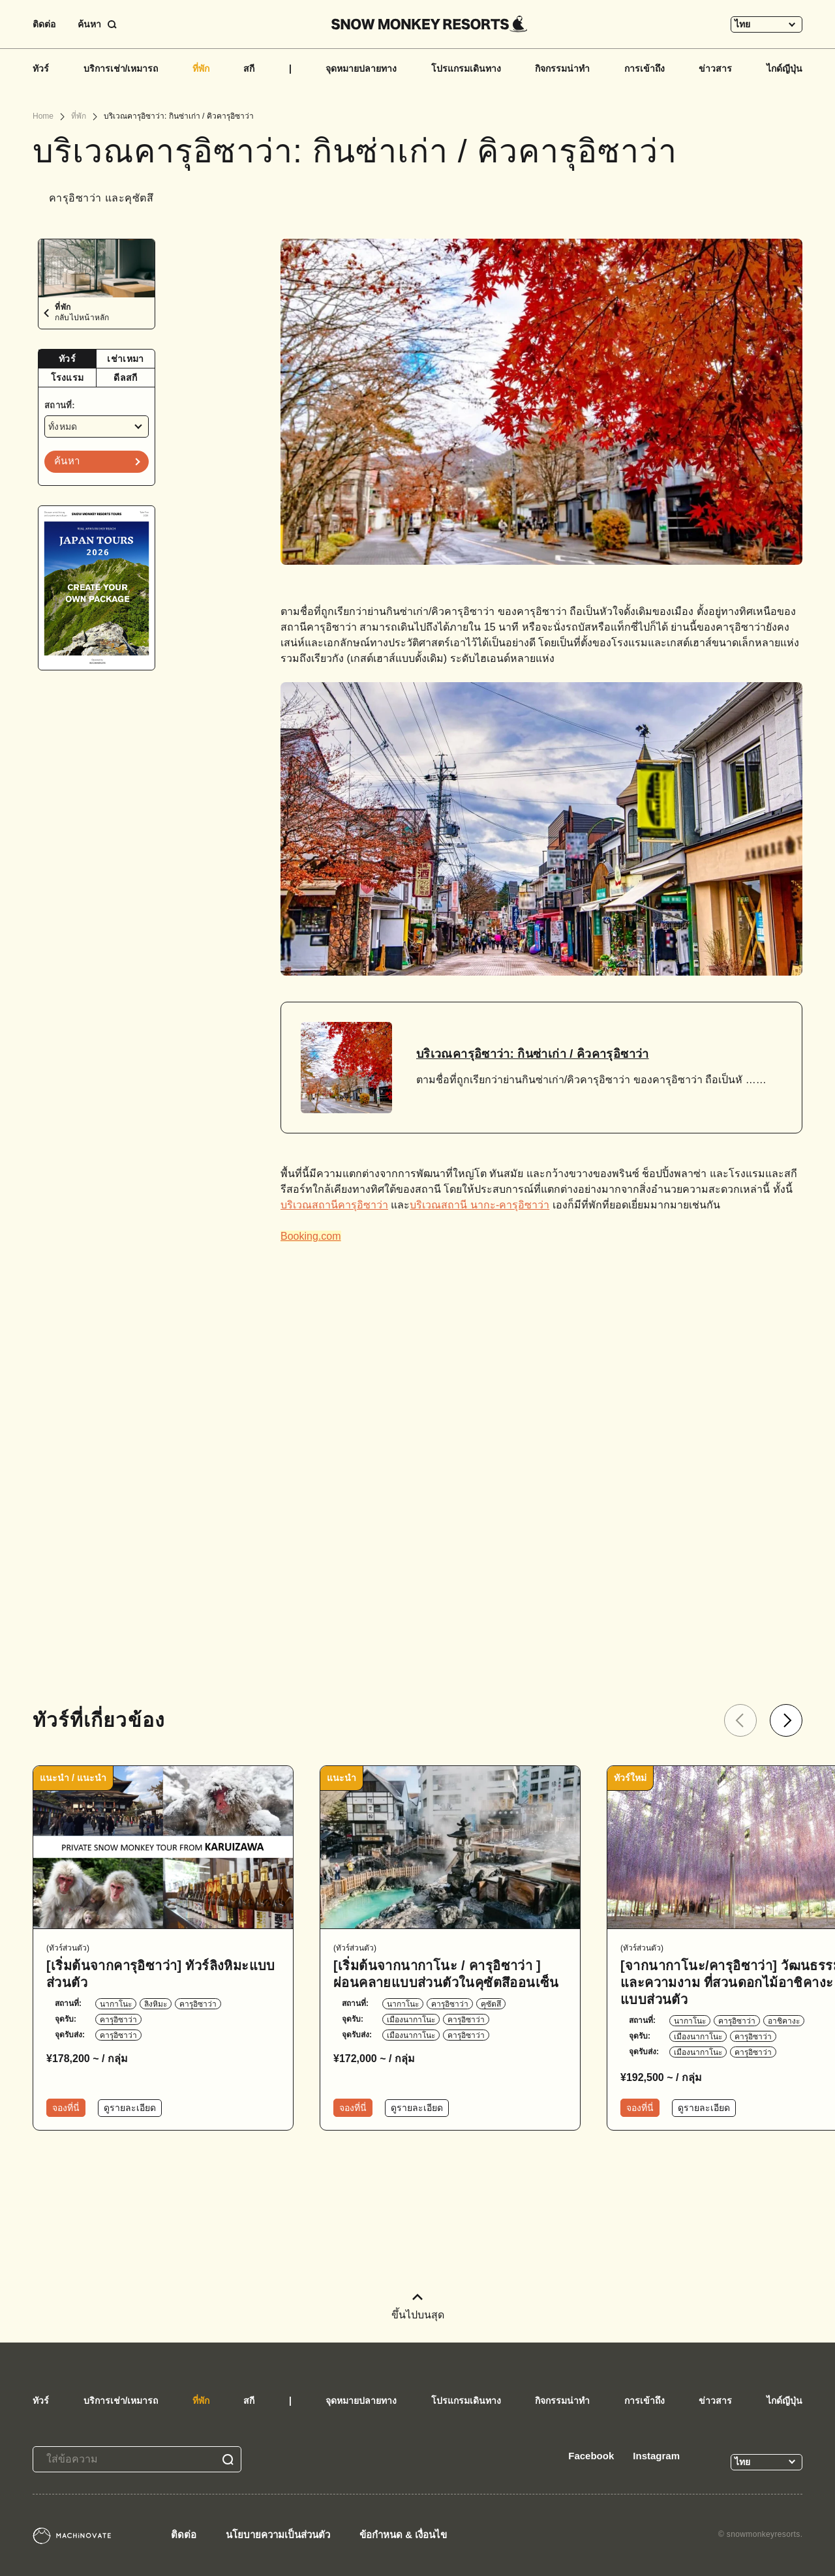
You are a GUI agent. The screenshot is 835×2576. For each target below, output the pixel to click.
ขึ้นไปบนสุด (417, 2307)
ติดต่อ (44, 24)
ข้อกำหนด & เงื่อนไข (403, 2534)
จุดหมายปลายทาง (361, 68)
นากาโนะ (116, 2004)
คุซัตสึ (491, 2004)
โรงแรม (67, 377)
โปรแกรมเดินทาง (466, 68)
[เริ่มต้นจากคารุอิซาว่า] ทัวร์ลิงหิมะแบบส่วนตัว (160, 1974)
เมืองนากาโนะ (411, 2019)
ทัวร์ (41, 68)
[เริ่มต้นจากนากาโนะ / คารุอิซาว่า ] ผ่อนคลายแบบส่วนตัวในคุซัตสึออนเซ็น (446, 1974)
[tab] (67, 359)
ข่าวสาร (715, 68)
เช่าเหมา (125, 358)
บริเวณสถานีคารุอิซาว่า (334, 1204)
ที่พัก (200, 68)
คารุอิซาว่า (198, 2004)
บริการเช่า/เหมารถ (121, 68)
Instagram (656, 2455)
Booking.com (311, 1236)
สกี (248, 68)
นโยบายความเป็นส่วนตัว (278, 2534)
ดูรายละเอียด (130, 2108)
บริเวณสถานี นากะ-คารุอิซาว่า (479, 1204)
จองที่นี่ (66, 2108)
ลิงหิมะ (155, 2004)
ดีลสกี (125, 377)
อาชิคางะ (784, 2021)
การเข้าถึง (644, 68)
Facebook (591, 2455)
